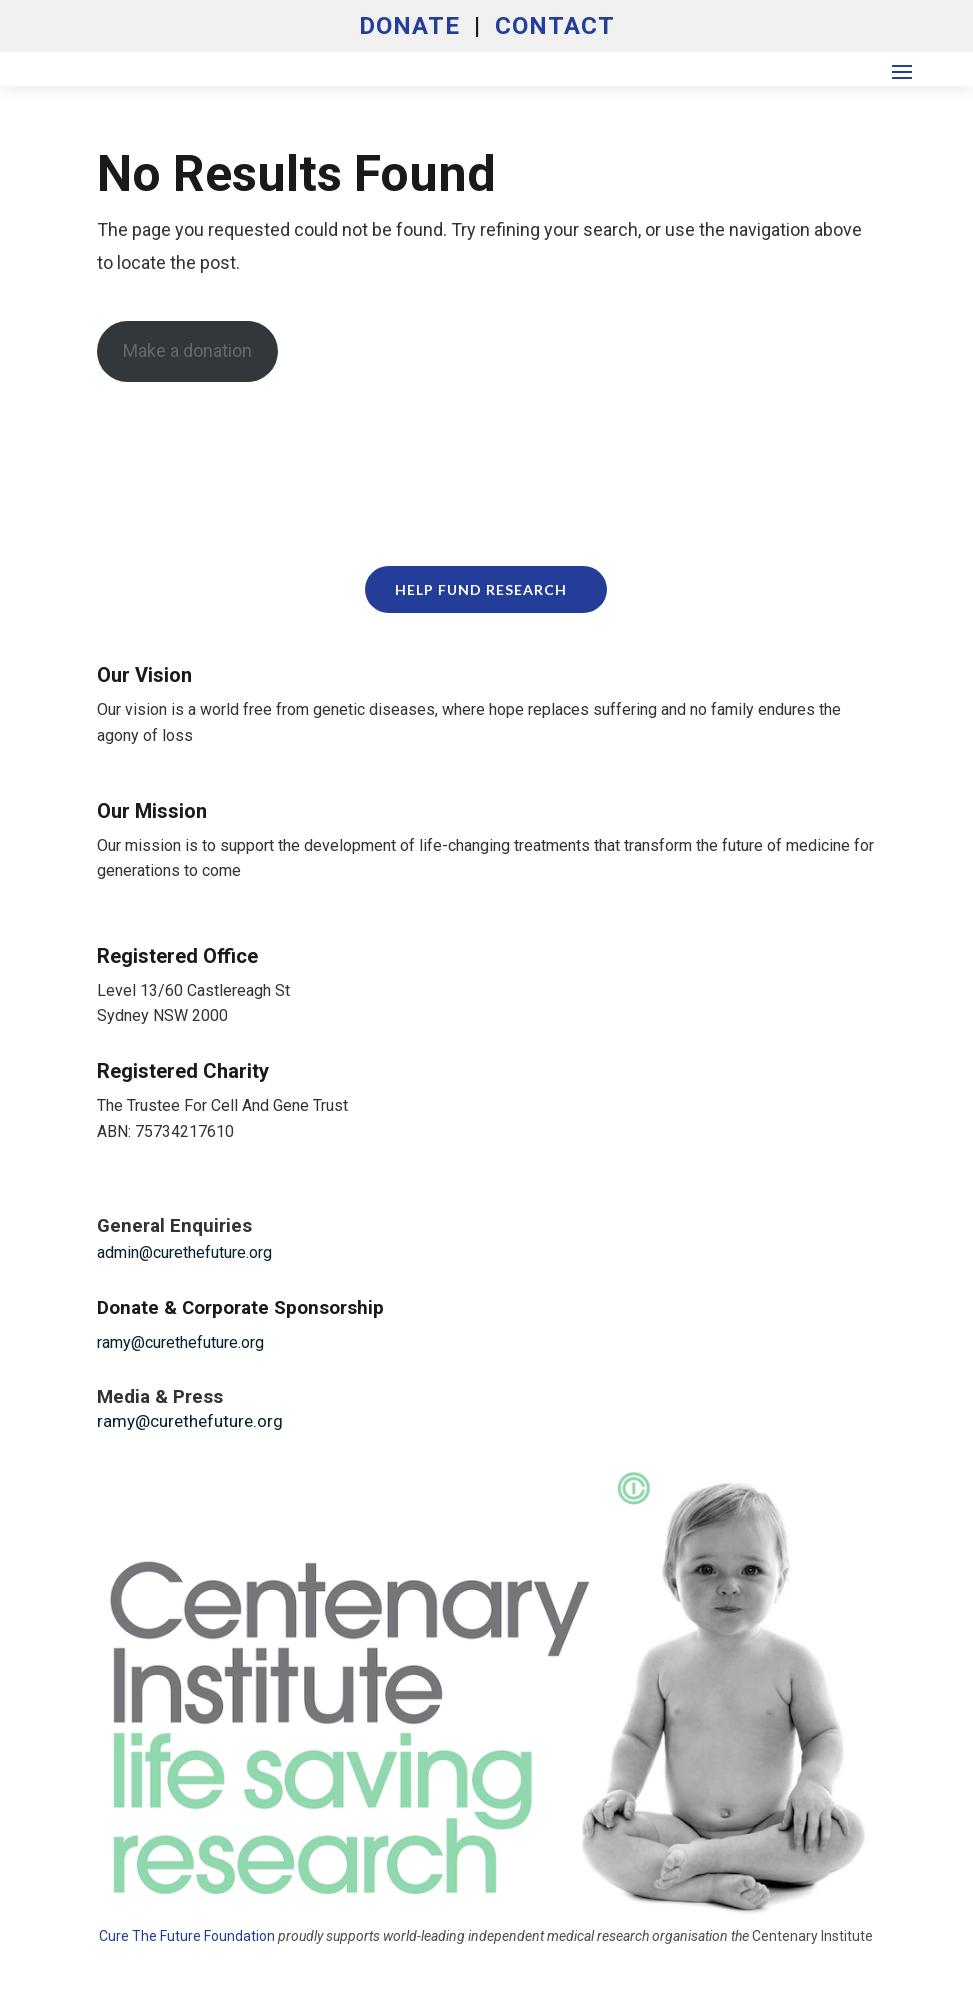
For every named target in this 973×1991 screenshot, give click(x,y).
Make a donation (187, 350)
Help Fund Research (481, 589)
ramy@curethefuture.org (180, 1342)
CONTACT (555, 26)
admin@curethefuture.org (184, 1252)
